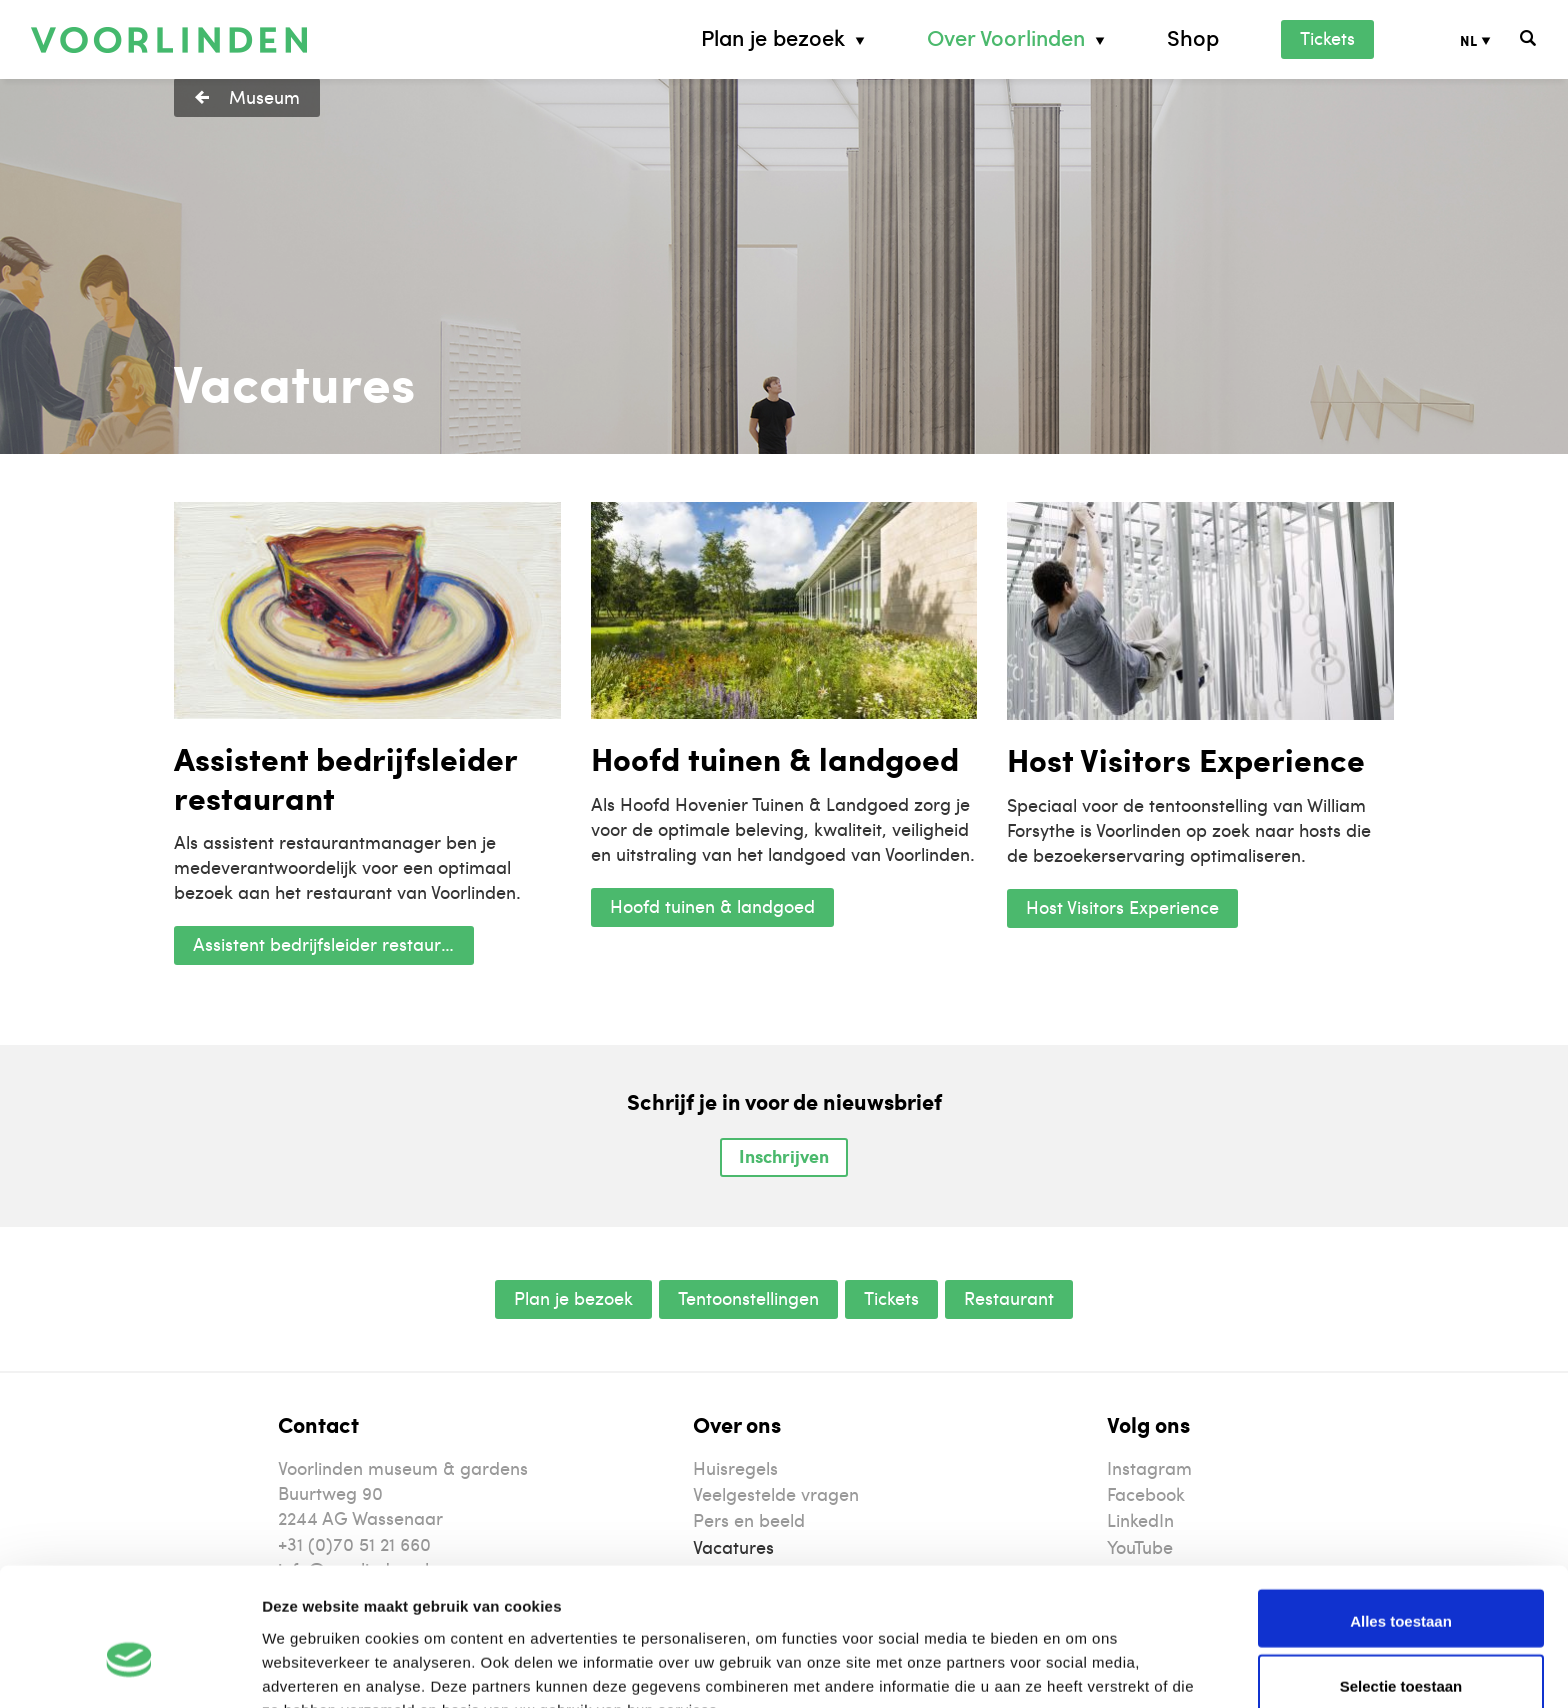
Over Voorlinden (1006, 38)
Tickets (1327, 37)
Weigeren (1400, 1645)
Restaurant (1009, 1297)
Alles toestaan (1401, 1514)
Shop (1193, 38)
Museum (264, 96)
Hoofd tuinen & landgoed (712, 905)
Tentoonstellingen (748, 1297)
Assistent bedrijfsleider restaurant (330, 943)
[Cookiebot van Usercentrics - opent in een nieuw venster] (129, 1669)
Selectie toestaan (1401, 1580)
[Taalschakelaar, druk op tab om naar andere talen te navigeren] (1490, 39)
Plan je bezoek (773, 38)
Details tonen (1080, 1668)
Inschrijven (784, 1156)
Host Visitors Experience (1122, 906)
